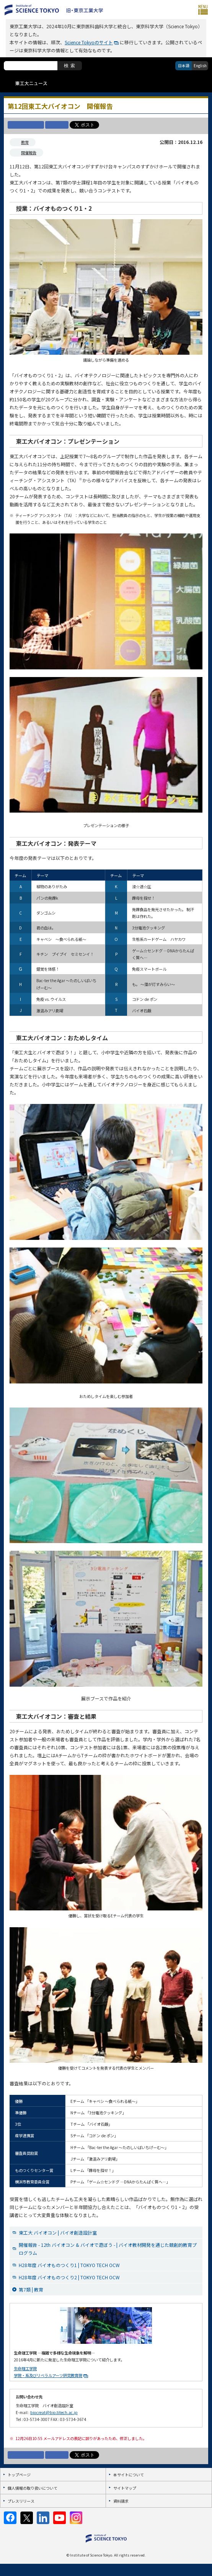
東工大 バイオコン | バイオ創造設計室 (58, 2232)
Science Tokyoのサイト (89, 42)
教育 (25, 142)
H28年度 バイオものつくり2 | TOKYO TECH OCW (69, 2277)
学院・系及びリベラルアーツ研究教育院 (48, 2375)
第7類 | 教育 (31, 2289)
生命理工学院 (25, 2368)
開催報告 (28, 152)
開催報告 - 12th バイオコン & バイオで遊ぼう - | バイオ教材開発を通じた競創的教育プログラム (108, 2248)
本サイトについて (128, 2474)
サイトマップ (124, 2488)
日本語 (183, 65)
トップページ (19, 2474)
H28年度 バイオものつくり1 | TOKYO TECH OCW (69, 2265)
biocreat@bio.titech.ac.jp (54, 2412)
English (200, 65)
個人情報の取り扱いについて (32, 2488)
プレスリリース (21, 2501)
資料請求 (121, 2501)
